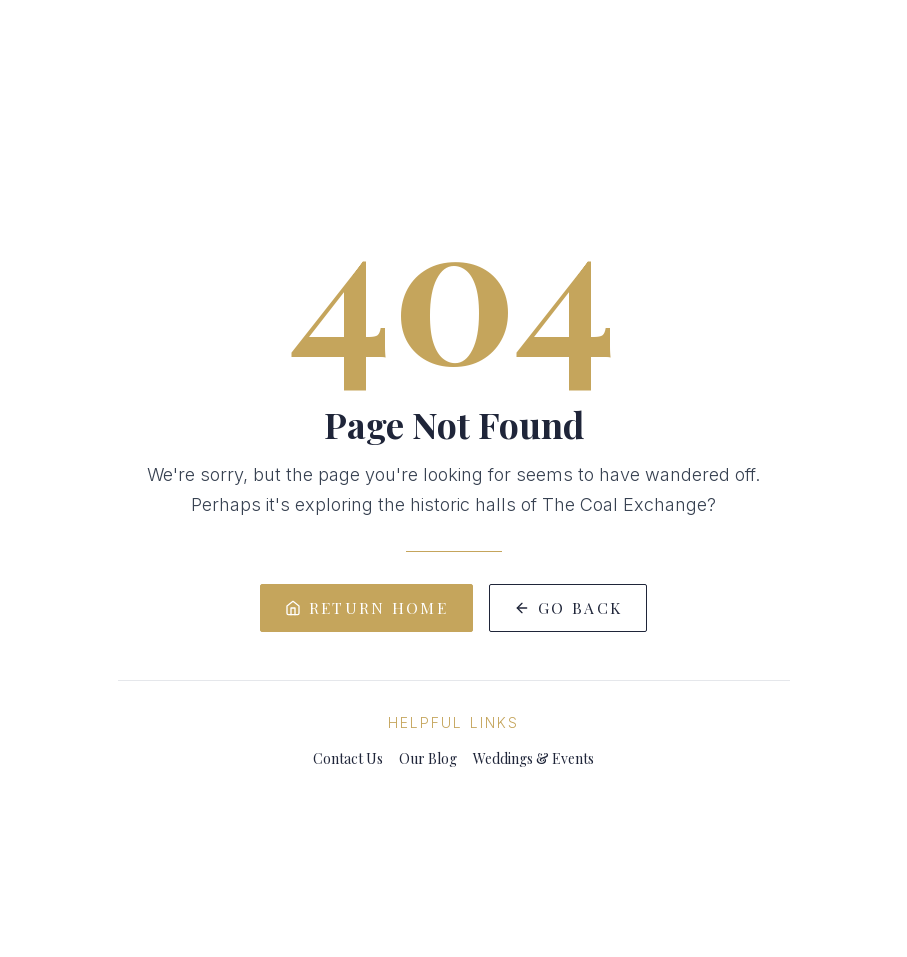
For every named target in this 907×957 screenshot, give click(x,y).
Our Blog (428, 758)
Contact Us (348, 758)
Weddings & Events (533, 758)
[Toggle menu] (52, 56)
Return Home (367, 607)
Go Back (568, 607)
